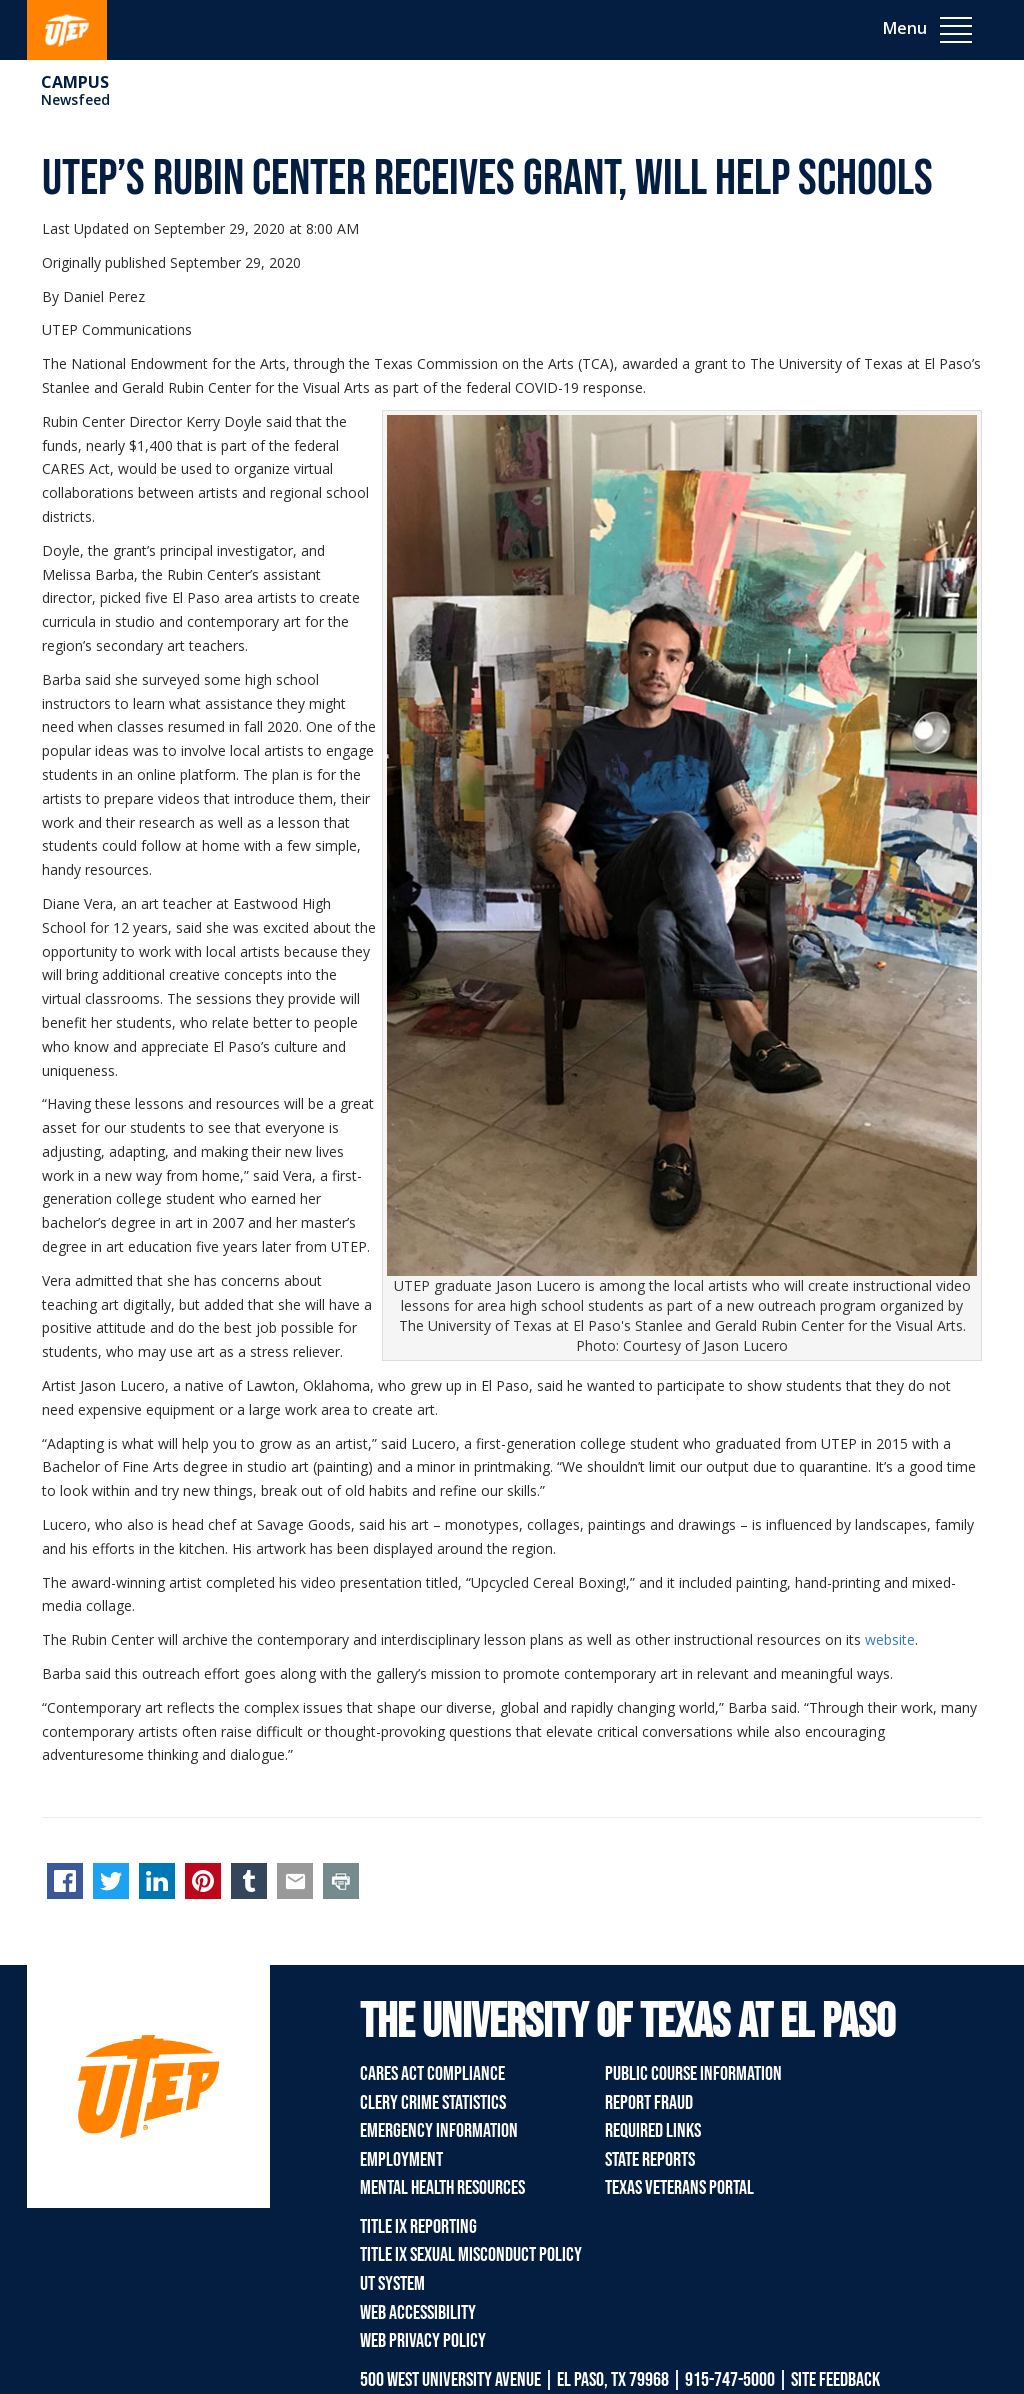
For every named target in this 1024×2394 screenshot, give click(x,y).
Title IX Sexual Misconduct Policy (471, 2255)
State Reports (650, 2160)
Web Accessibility (418, 2313)
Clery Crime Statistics (433, 2103)
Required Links (653, 2131)
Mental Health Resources (442, 2188)
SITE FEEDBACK (835, 2380)
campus (75, 82)
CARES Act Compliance (432, 2074)
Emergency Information (439, 2131)
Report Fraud (649, 2103)
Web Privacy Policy (423, 2341)
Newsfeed (75, 99)
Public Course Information (693, 2074)
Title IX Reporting (418, 2227)
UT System (392, 2284)
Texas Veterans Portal (679, 2188)
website (890, 1639)
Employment (401, 2160)
